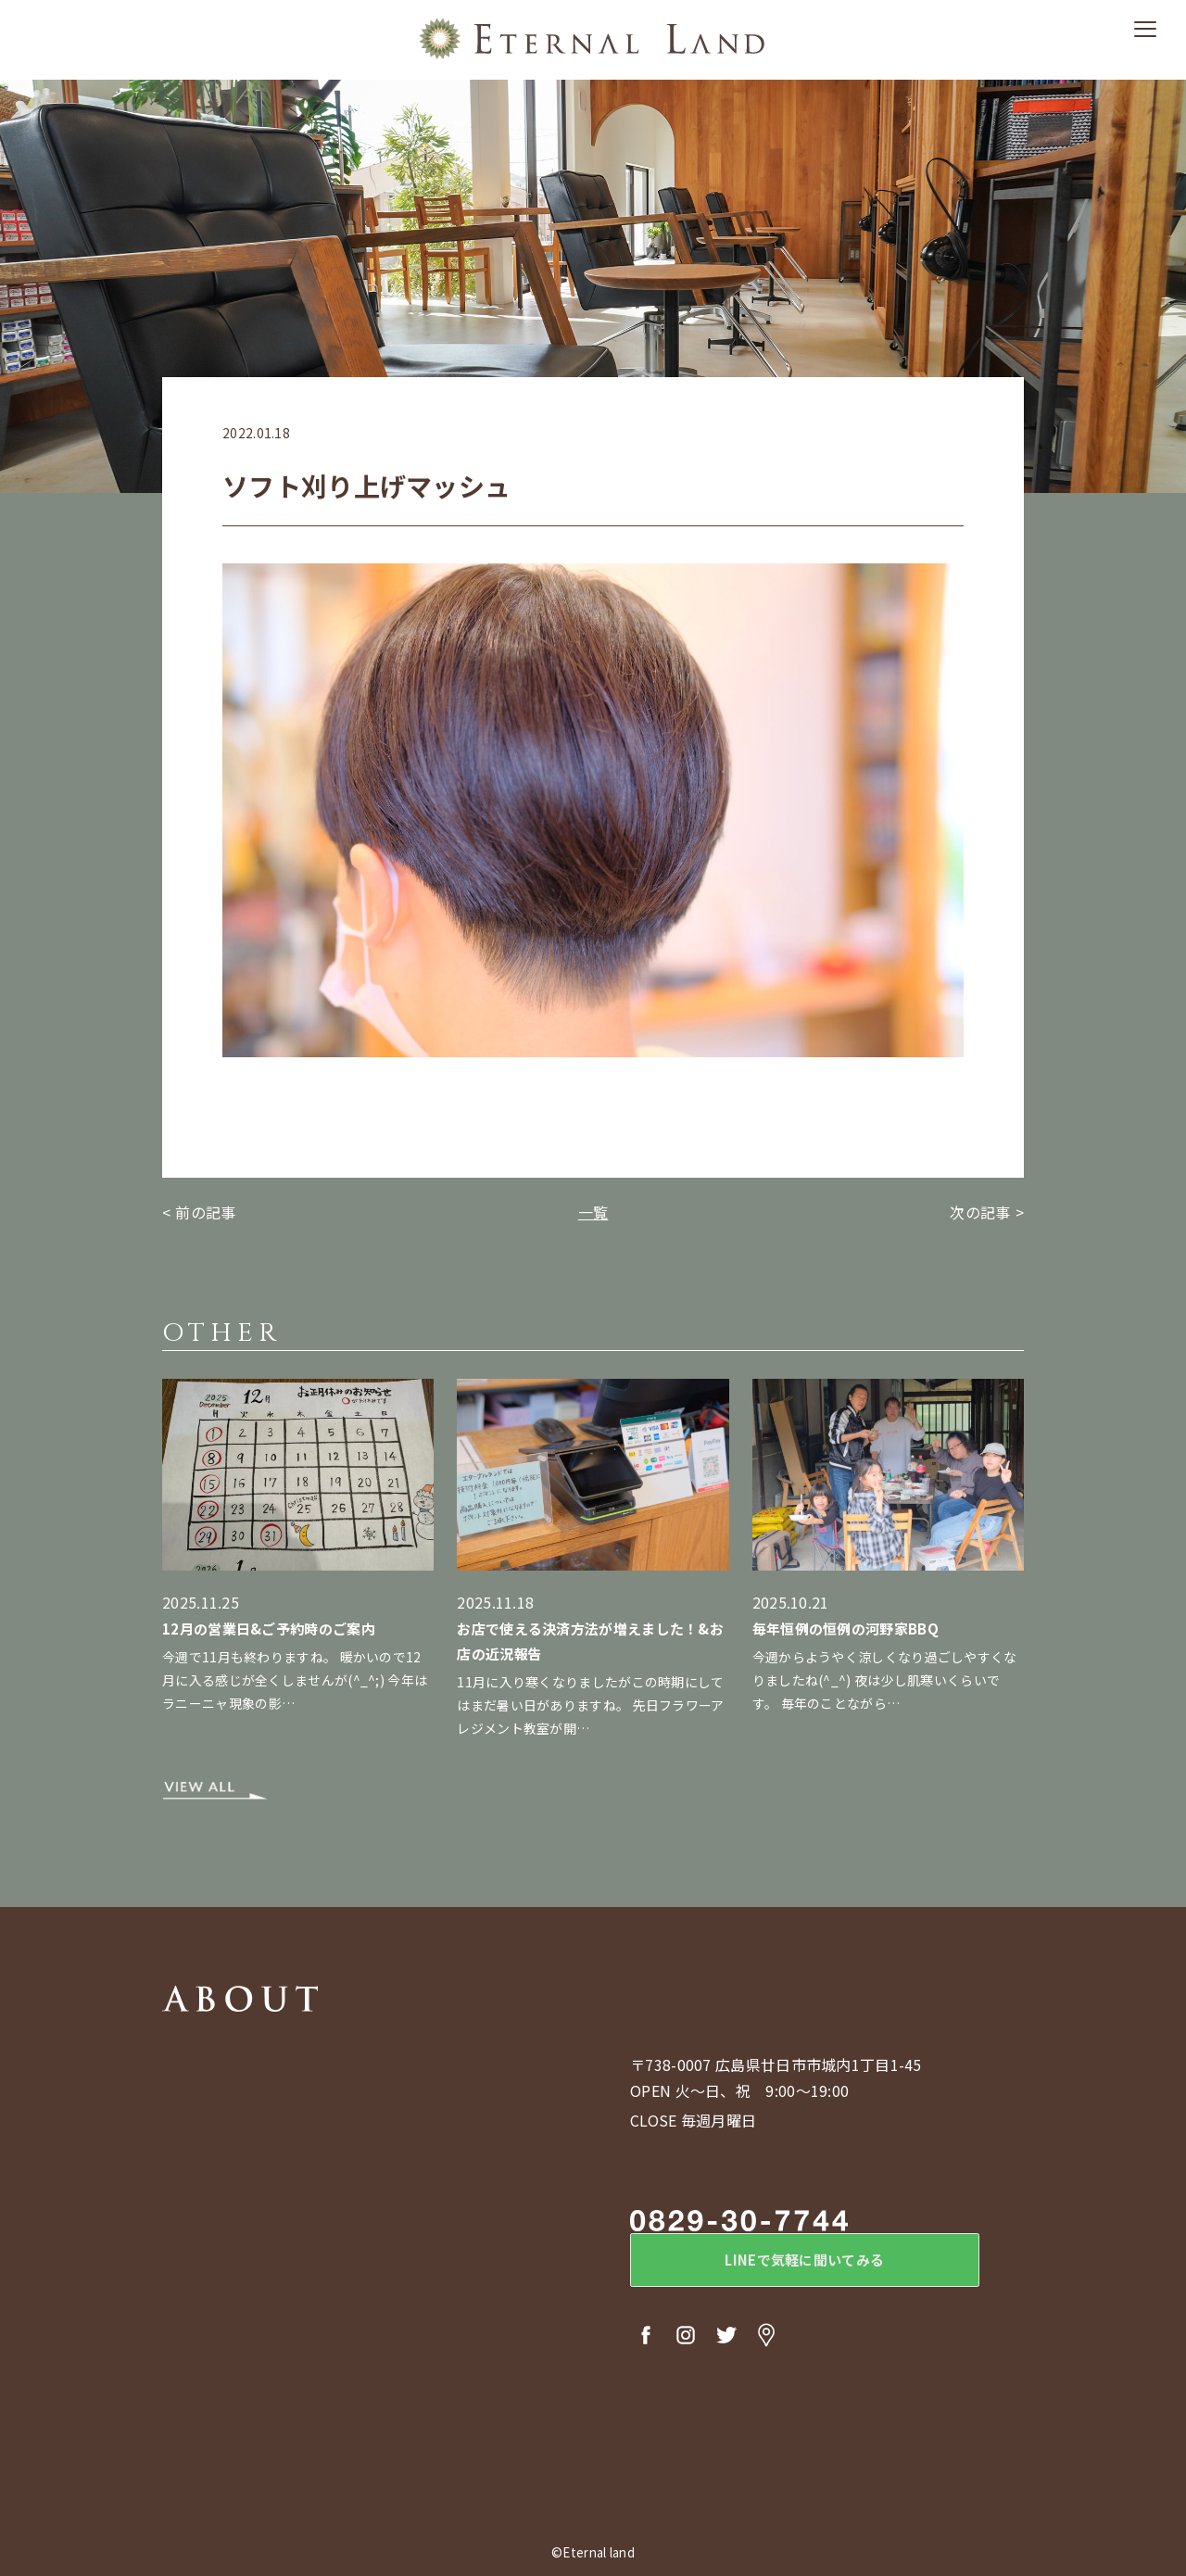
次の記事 (980, 1212)
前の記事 (205, 1212)
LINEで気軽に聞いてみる (783, 2263)
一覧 (593, 1212)
